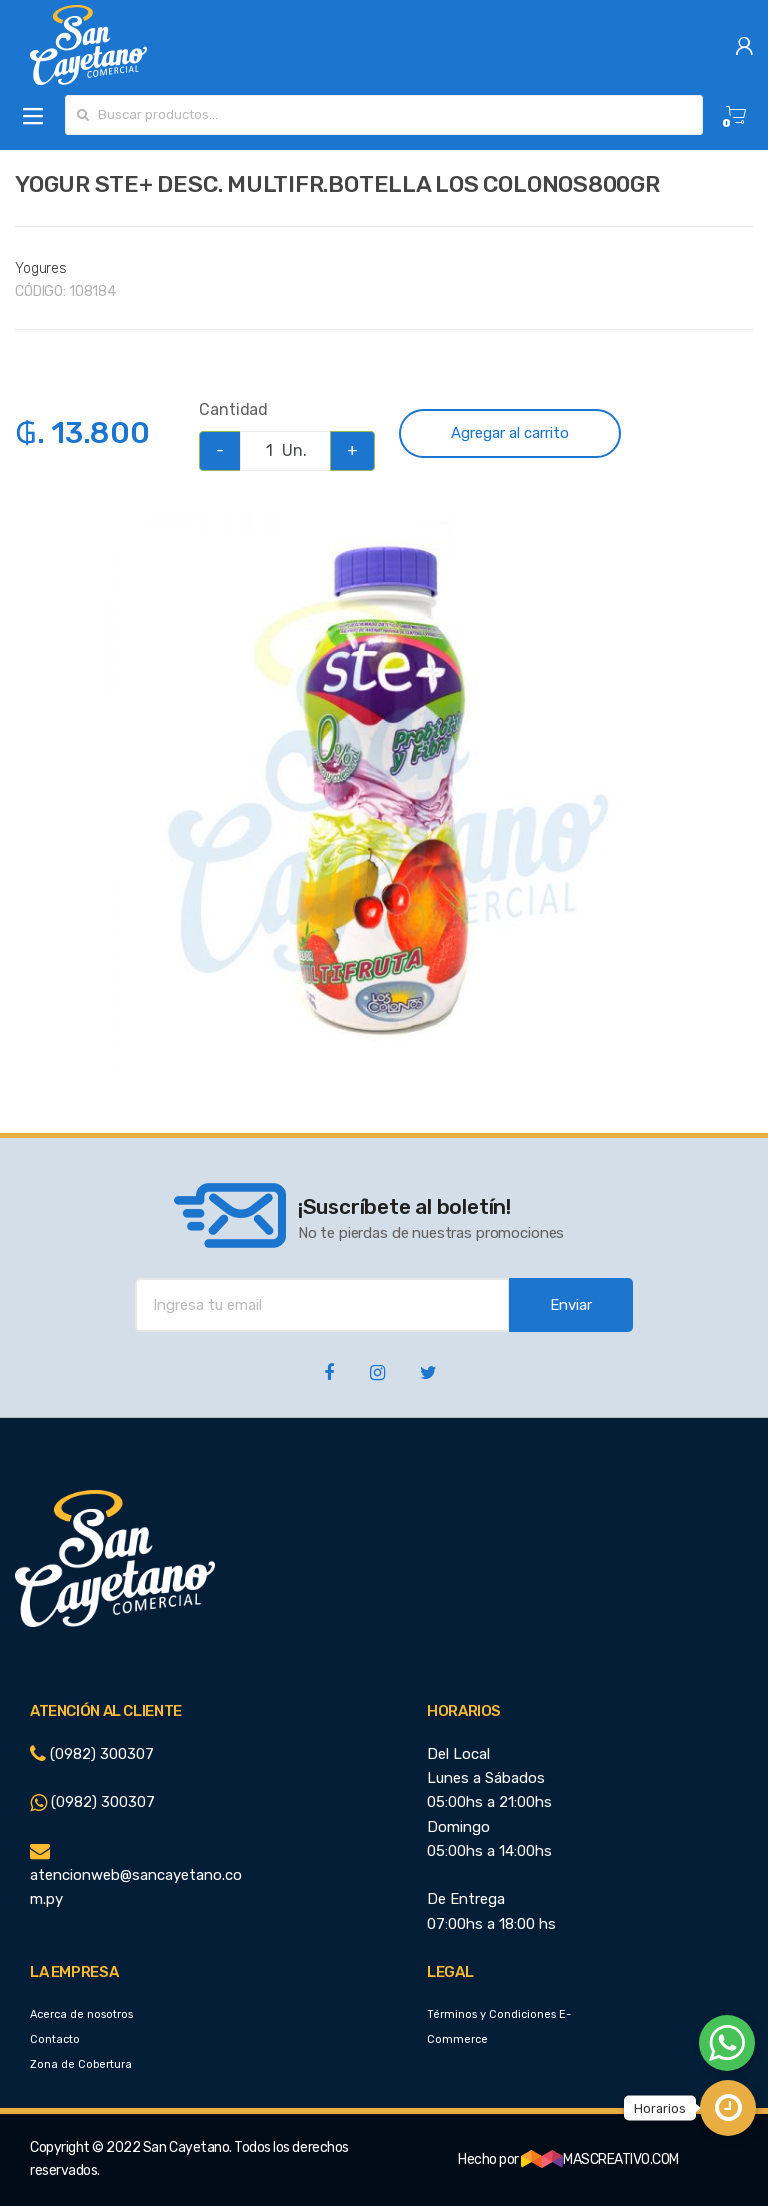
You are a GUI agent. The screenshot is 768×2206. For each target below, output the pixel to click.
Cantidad (233, 409)
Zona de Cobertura (81, 2064)
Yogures (41, 268)
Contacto (55, 2039)
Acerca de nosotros (81, 2014)
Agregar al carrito (510, 433)
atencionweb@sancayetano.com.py (136, 1876)
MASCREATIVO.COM (600, 2159)
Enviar (571, 1305)
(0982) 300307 (92, 1754)
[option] (384, 791)
